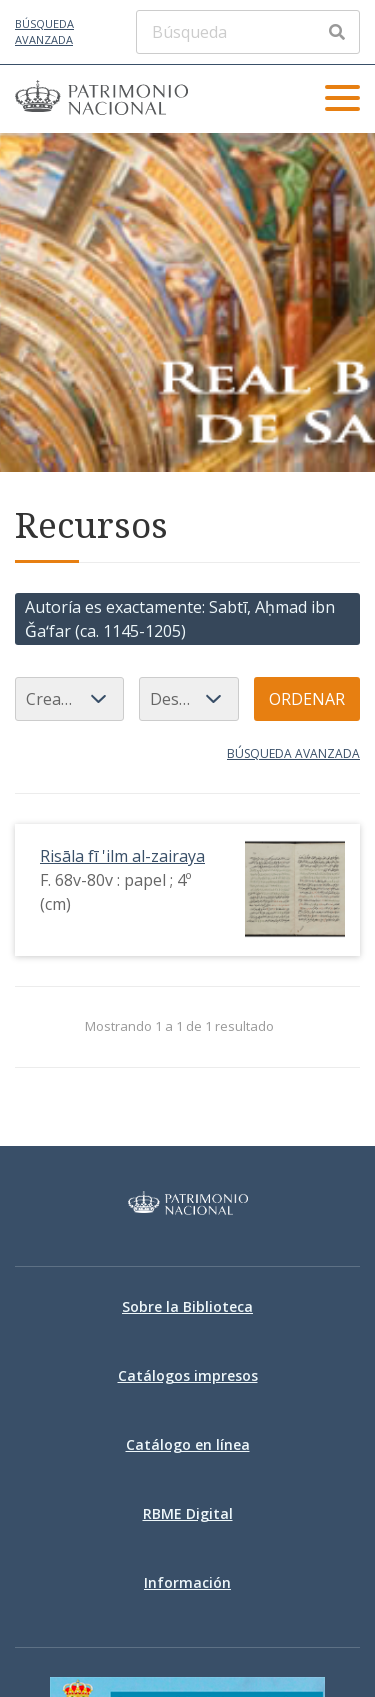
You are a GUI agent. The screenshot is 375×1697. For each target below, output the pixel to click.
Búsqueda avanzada (44, 32)
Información (187, 1582)
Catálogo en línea (188, 1444)
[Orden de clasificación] (189, 699)
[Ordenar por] (69, 699)
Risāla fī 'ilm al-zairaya (122, 856)
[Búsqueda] (248, 32)
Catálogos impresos (188, 1375)
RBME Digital (188, 1513)
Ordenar (307, 699)
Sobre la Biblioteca (187, 1306)
